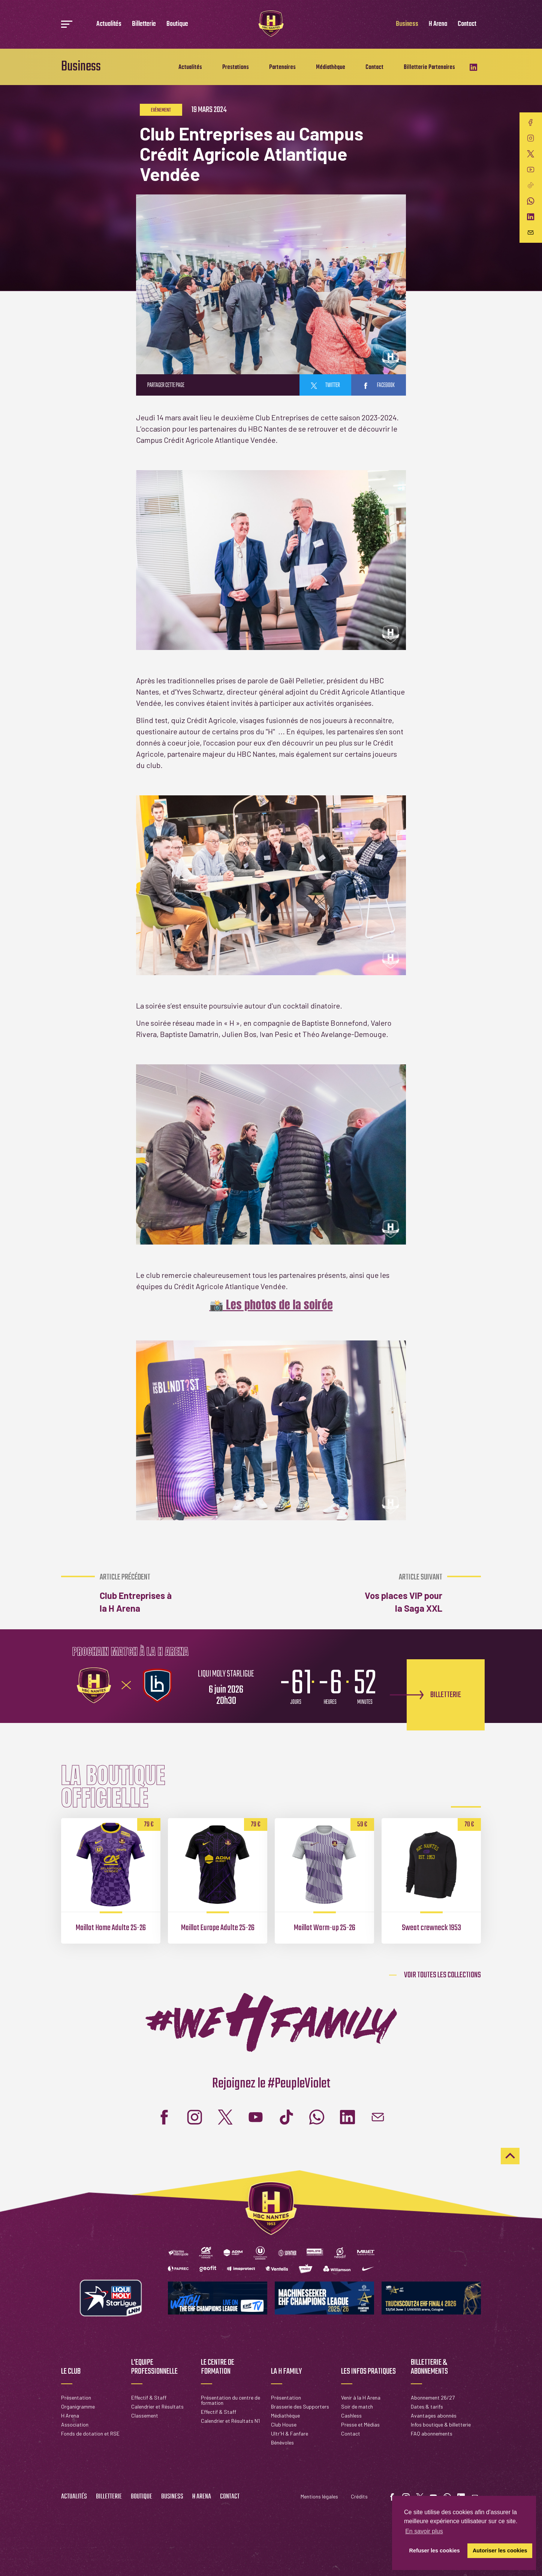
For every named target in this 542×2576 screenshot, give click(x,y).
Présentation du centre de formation (230, 2400)
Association (74, 2424)
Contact (467, 24)
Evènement (161, 110)
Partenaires (282, 67)
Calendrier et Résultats (157, 2406)
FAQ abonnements (431, 2433)
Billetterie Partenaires (429, 67)
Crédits (359, 2496)
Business (407, 24)
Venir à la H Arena (360, 2397)
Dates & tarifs (427, 2406)
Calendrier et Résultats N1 (230, 2421)
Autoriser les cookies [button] (500, 2551)
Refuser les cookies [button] (434, 2551)
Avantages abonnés (434, 2415)
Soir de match (357, 2406)
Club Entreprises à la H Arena (140, 1593)
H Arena (438, 24)
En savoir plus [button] (424, 2531)
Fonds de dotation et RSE (90, 2433)
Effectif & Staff (148, 2397)
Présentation (76, 2397)
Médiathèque (330, 67)
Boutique (177, 24)
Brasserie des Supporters (300, 2406)
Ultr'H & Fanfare (289, 2433)
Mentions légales (319, 2496)
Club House (283, 2424)
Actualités (108, 24)
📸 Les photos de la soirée (271, 1304)
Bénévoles (282, 2442)
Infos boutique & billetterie (441, 2424)
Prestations (235, 67)
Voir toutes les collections (442, 1975)
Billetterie (144, 24)
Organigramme (78, 2406)
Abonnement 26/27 (433, 2397)
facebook (378, 385)
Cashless (351, 2415)
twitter (325, 385)
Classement (144, 2415)
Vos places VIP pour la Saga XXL (402, 1593)
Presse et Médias (360, 2424)
